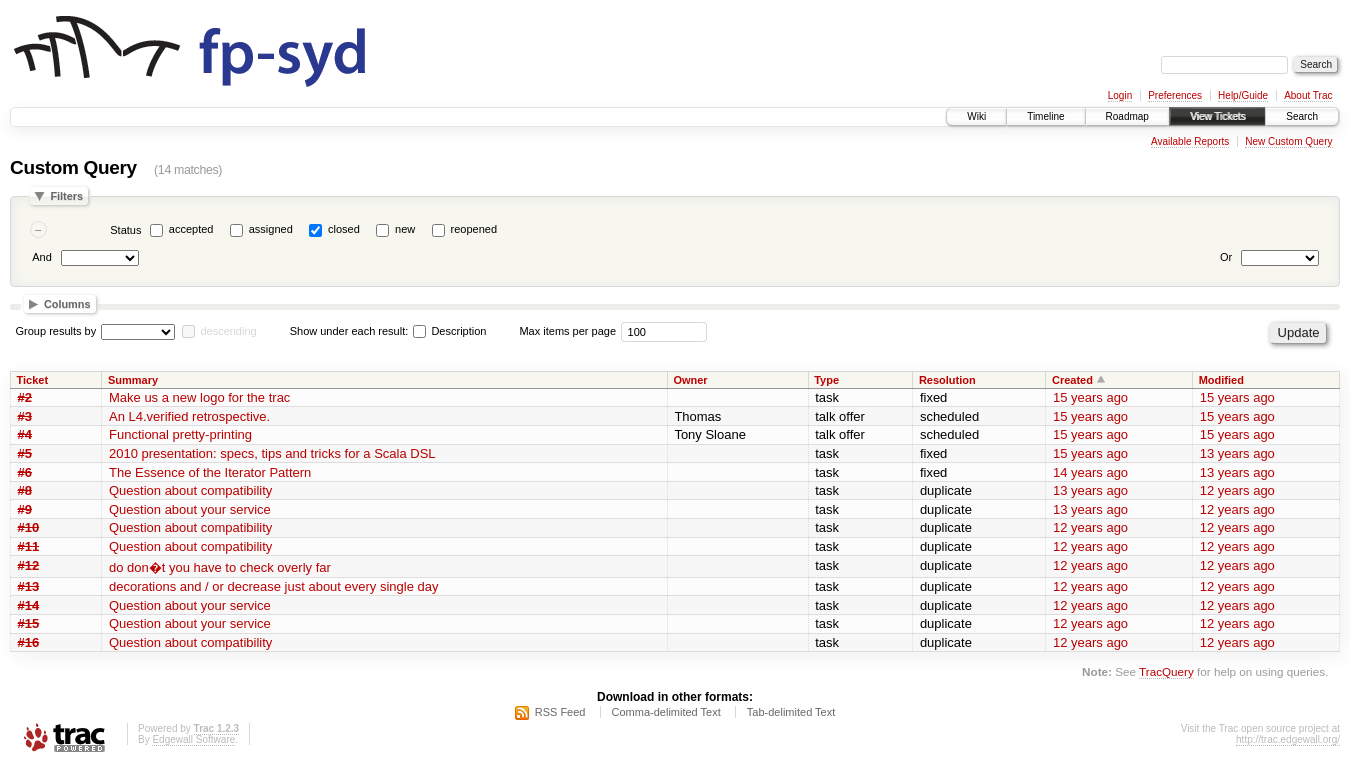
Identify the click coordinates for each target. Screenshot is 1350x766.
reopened (474, 229)
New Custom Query (1288, 141)
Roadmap (1127, 116)
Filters (66, 196)
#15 (29, 623)
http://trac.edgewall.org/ (1288, 739)
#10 (29, 527)
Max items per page (567, 331)
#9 (25, 509)
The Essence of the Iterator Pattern (210, 472)
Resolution (947, 380)
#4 (25, 434)
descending (228, 331)
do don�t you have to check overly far (220, 567)
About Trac (1308, 95)
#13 (29, 586)
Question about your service (190, 509)
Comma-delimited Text (666, 712)
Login (1120, 95)
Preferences (1175, 95)
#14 (29, 605)
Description (449, 331)
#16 (29, 642)
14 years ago (1090, 472)
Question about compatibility (190, 490)
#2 (25, 397)
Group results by (56, 331)
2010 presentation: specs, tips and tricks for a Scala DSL (272, 453)
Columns (67, 304)
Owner (690, 380)
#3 (25, 416)
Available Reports (1190, 141)
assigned (271, 229)
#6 (25, 472)
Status (125, 230)
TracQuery (1166, 671)
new (405, 229)
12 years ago (1237, 490)
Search (1302, 116)
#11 (29, 546)
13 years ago (1237, 453)
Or (1226, 257)
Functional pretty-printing (180, 434)
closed (344, 229)
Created (1072, 380)
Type (826, 380)
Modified (1221, 380)
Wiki (976, 116)
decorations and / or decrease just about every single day (274, 586)
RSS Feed (560, 712)
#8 (25, 490)
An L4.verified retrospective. (189, 416)
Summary (133, 380)
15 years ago (1090, 397)
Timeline (1045, 116)
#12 (29, 565)
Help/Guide (1243, 95)
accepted (191, 229)
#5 (25, 453)
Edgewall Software (193, 739)
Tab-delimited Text (791, 712)
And (42, 257)
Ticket (33, 380)
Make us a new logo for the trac (199, 397)
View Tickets (1217, 116)
